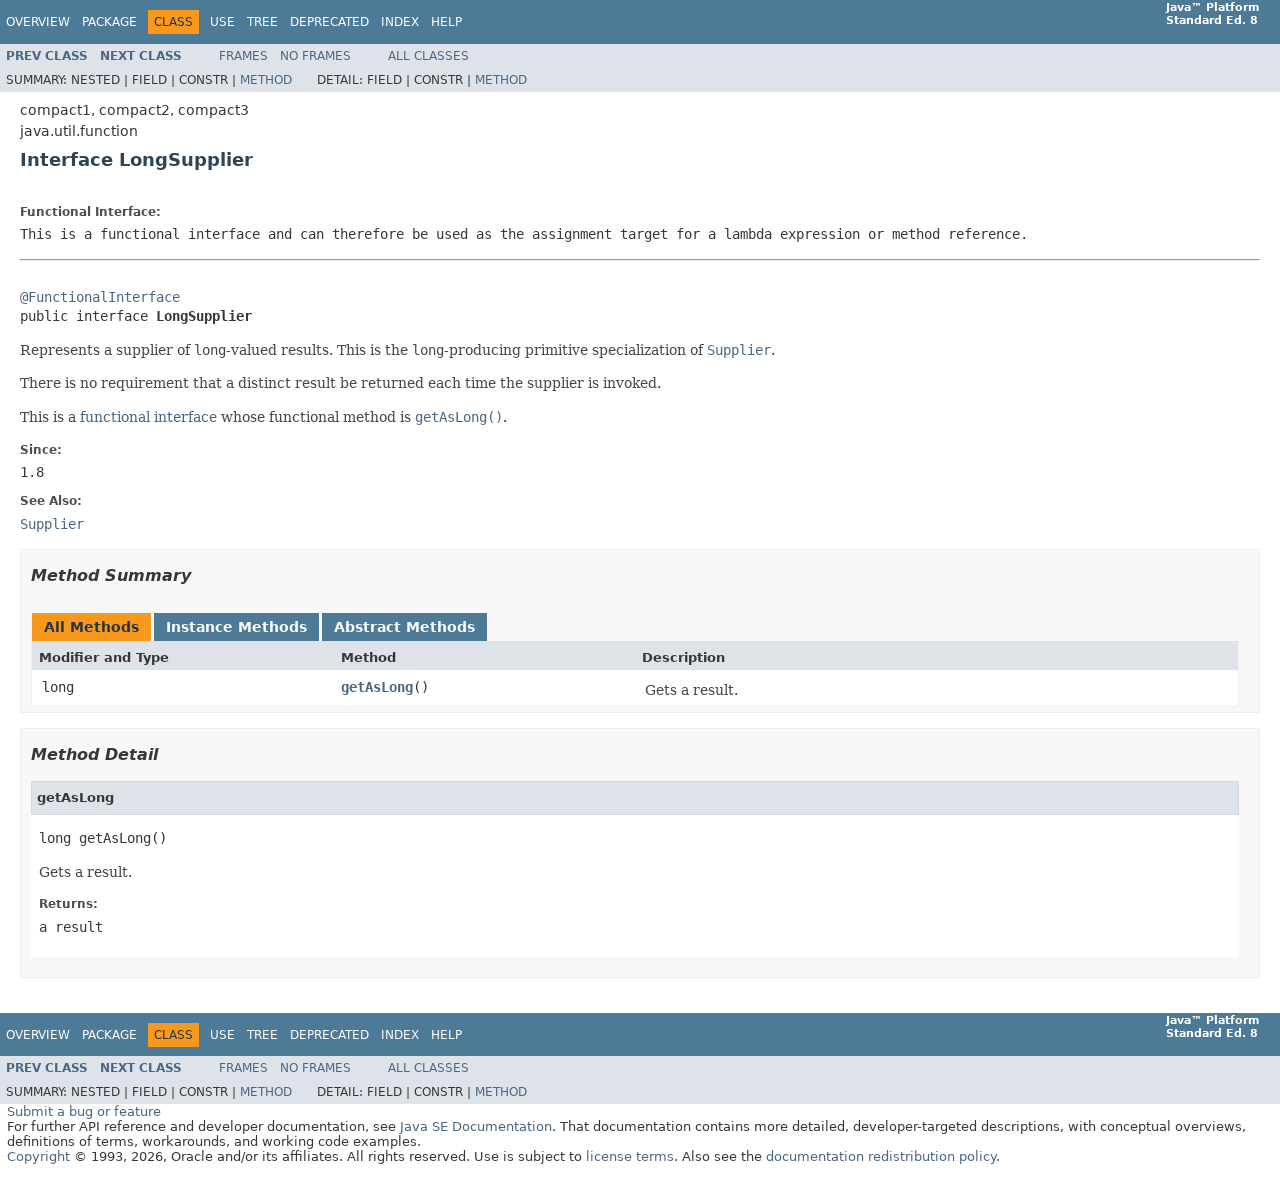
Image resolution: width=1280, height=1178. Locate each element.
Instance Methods (236, 627)
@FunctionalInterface (100, 297)
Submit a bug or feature (84, 1111)
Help (446, 22)
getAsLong (377, 687)
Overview (38, 22)
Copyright (38, 1156)
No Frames (315, 56)
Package (109, 22)
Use (222, 22)
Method (266, 80)
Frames (243, 56)
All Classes (428, 56)
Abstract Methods (404, 627)
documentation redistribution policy (881, 1156)
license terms (630, 1156)
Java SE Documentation (476, 1126)
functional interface (148, 417)
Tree (262, 22)
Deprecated (329, 22)
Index (400, 22)
